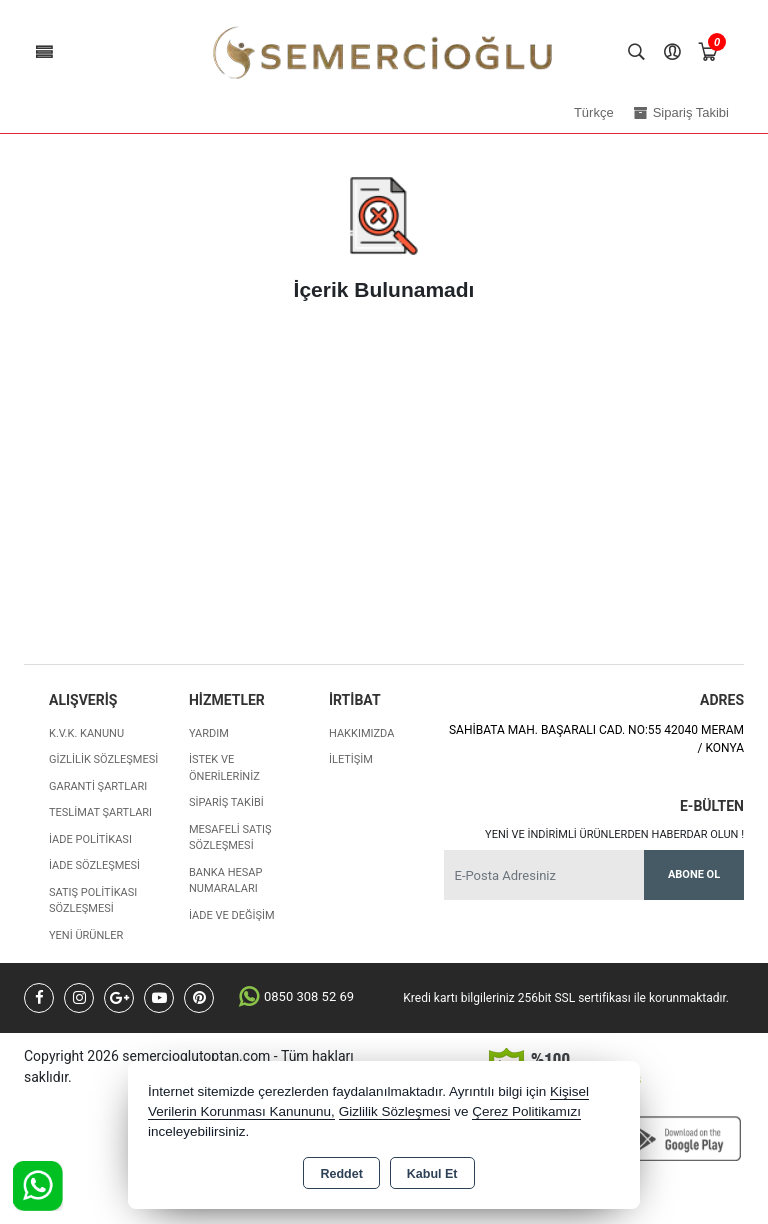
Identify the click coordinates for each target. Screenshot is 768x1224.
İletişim (351, 759)
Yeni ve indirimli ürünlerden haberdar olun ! (614, 834)
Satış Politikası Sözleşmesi (93, 901)
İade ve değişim (232, 915)
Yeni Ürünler (86, 935)
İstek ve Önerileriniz (224, 768)
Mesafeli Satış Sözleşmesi (230, 838)
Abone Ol (694, 874)
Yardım (209, 733)
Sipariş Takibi (226, 802)
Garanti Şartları (98, 786)
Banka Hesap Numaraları (225, 881)
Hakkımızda (361, 733)
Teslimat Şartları (100, 812)
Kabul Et (432, 1174)
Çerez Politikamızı (526, 1111)
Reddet (341, 1174)
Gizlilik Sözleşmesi (103, 759)
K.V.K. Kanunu (86, 733)
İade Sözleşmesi (94, 865)
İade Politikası (90, 839)
